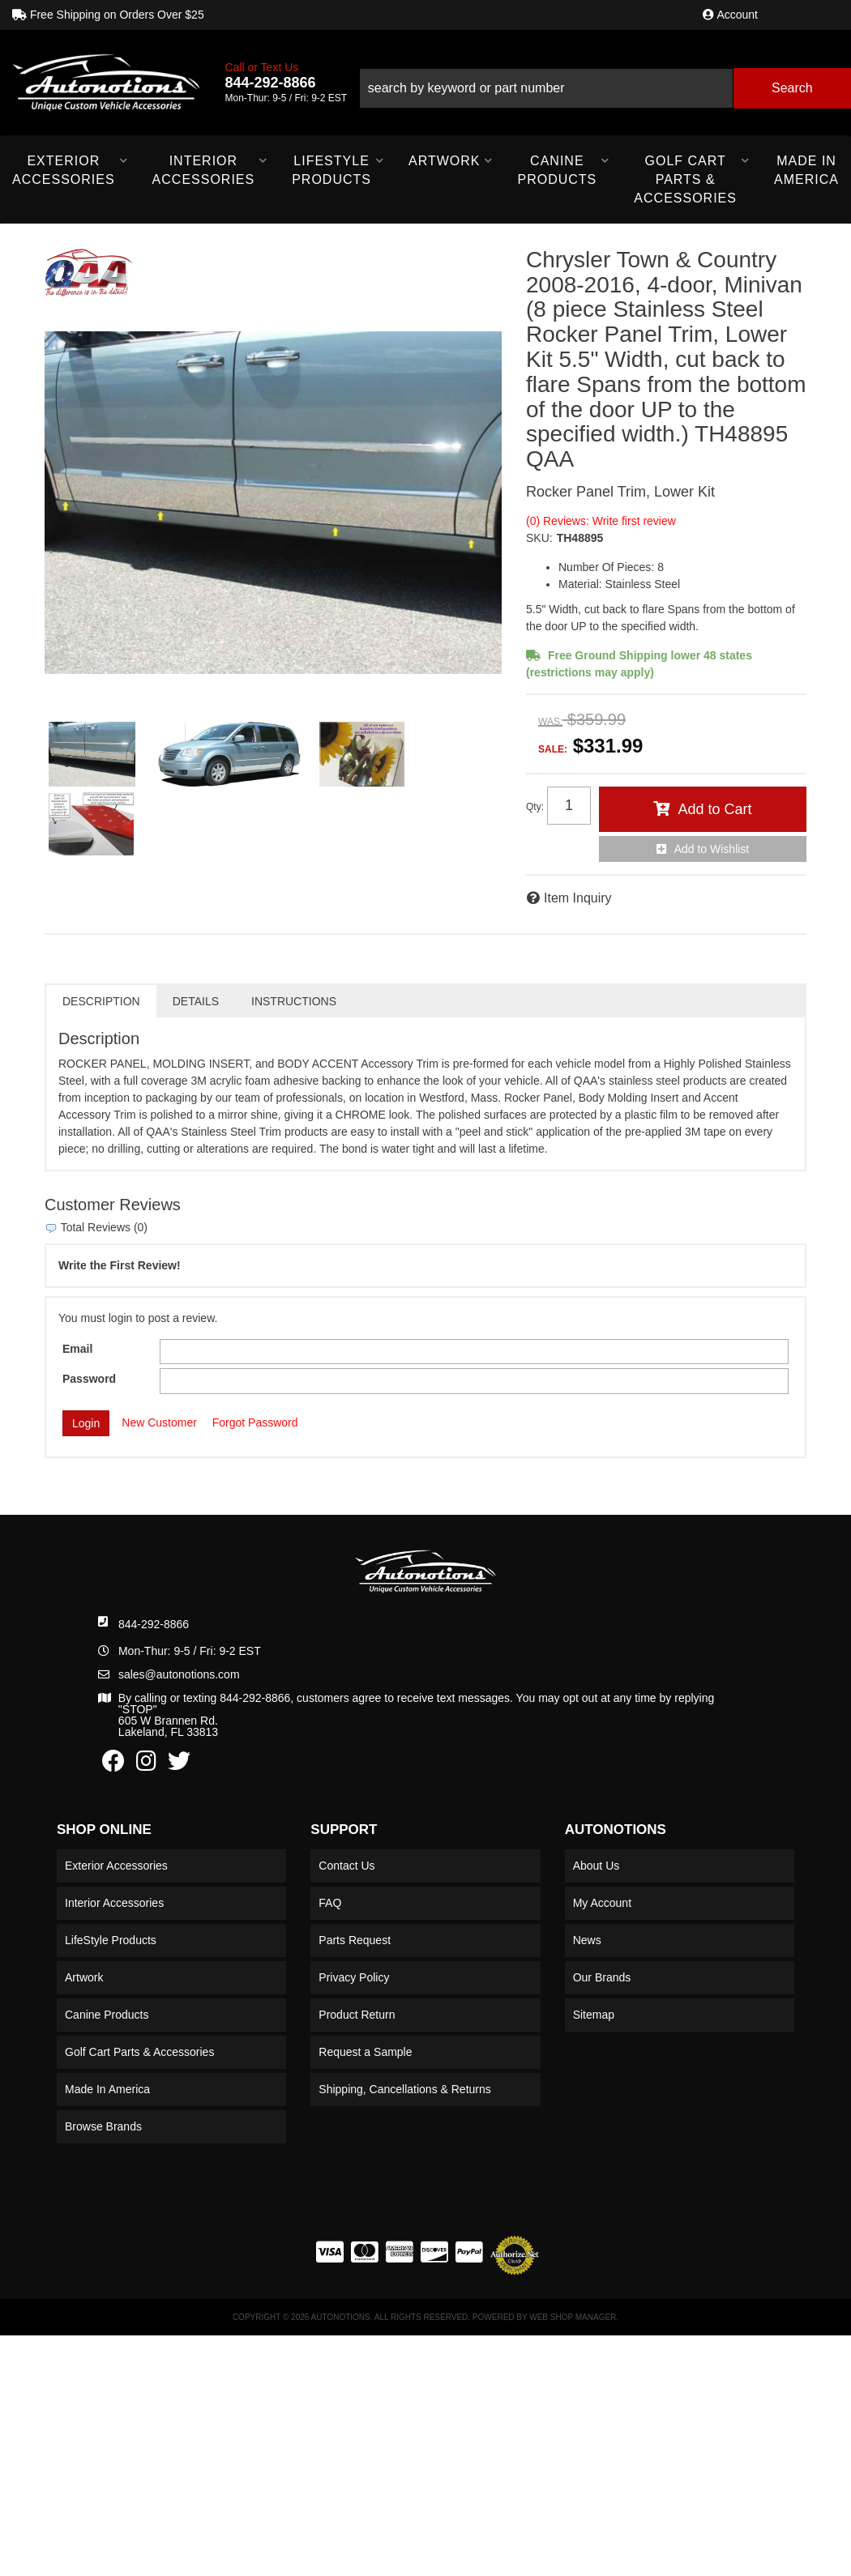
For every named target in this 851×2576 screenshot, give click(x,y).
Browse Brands (103, 2126)
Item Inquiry (578, 898)
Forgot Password (255, 1422)
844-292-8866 (153, 1624)
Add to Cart (714, 809)
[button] (605, 82)
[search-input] (546, 88)
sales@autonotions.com (179, 1674)
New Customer (159, 1422)
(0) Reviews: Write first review (601, 520)
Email (77, 1348)
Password (89, 1378)
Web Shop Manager (572, 2317)
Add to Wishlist (712, 848)
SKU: (539, 537)
